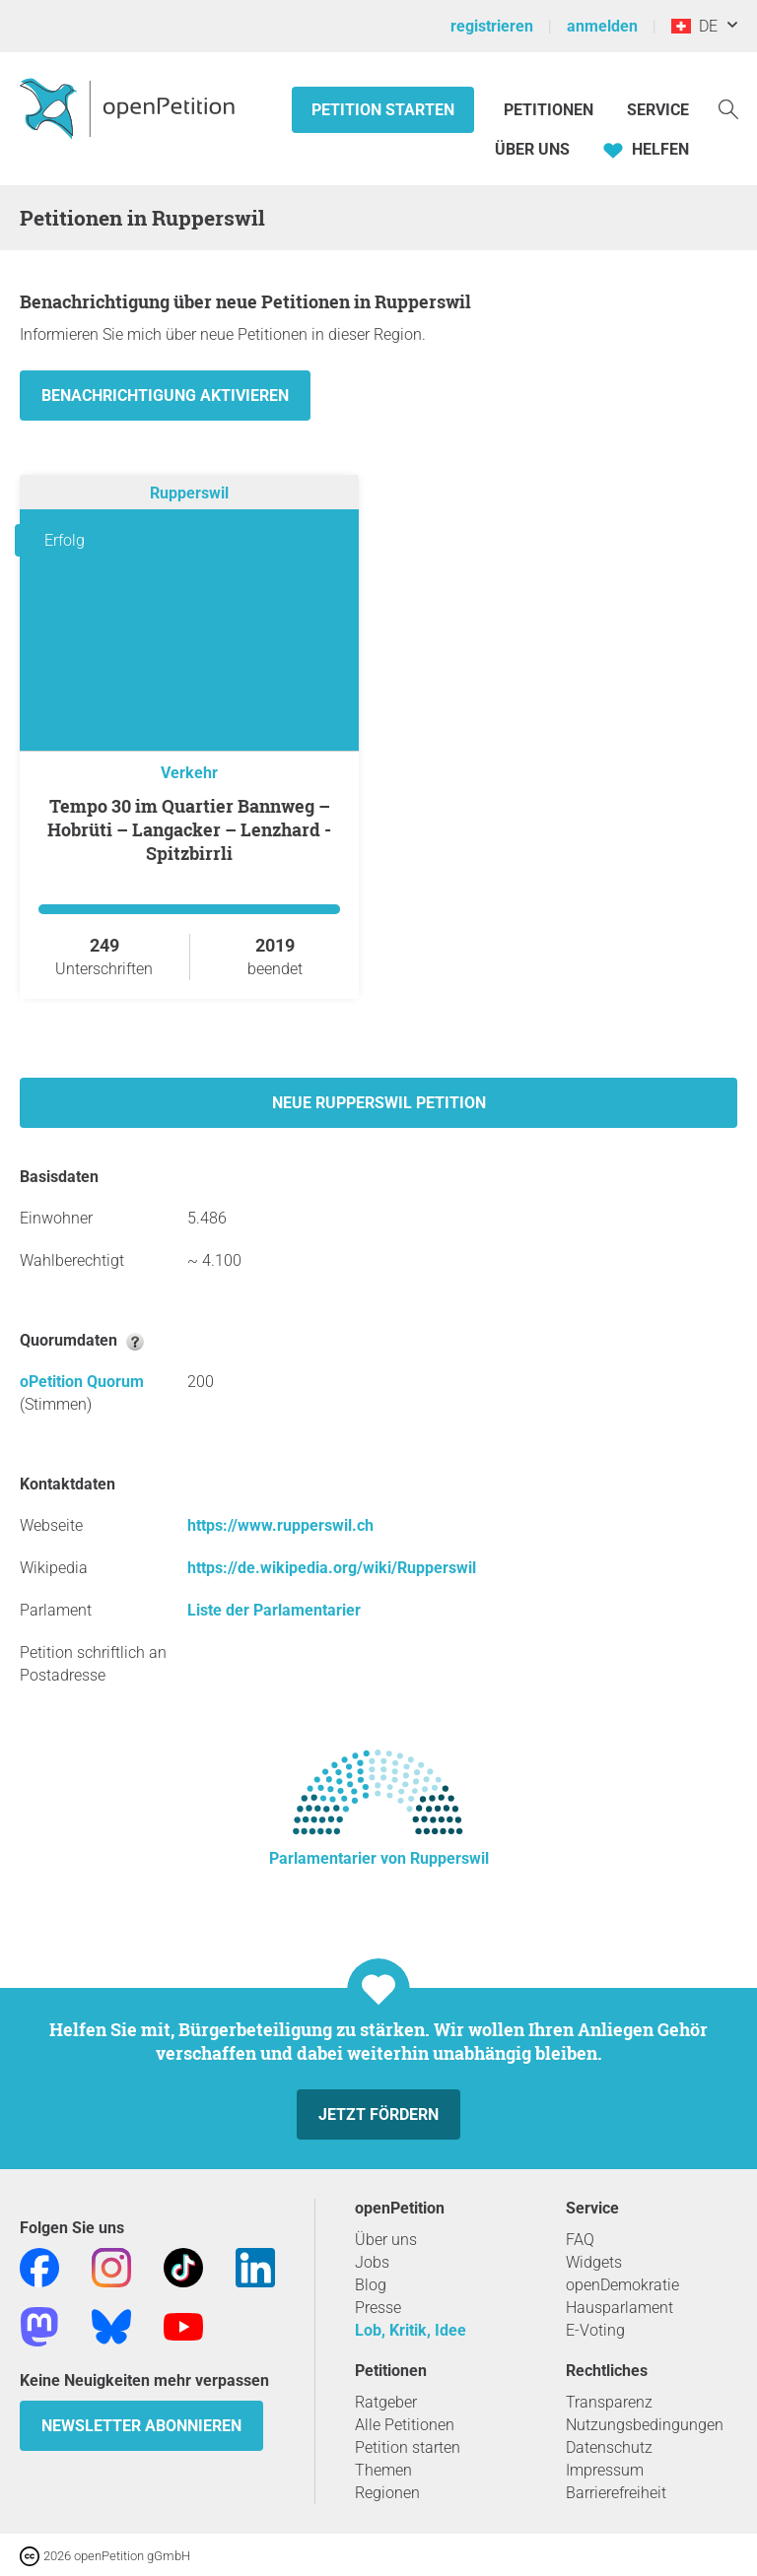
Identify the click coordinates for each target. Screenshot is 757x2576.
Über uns (386, 2239)
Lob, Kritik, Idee (410, 2330)
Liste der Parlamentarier (274, 1610)
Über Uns (532, 149)
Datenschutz (609, 2447)
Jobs (372, 2262)
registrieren (491, 26)
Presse (378, 2307)
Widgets (594, 2262)
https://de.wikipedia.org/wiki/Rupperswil (331, 1567)
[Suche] (728, 108)
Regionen (387, 2492)
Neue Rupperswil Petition (379, 1102)
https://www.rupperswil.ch (280, 1525)
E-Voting (595, 2330)
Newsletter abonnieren (141, 2425)
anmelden (602, 26)
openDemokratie (622, 2285)
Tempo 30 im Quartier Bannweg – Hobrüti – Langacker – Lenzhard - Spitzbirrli (189, 829)
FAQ (580, 2239)
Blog (370, 2285)
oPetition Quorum (82, 1381)
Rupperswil (189, 493)
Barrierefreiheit (616, 2492)
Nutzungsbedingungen (644, 2424)
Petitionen (550, 109)
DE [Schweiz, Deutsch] (694, 26)
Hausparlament (619, 2307)
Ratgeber (386, 2402)
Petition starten (382, 109)
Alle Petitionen (404, 2424)
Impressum (605, 2470)
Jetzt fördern (378, 2114)
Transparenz (609, 2402)
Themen (383, 2470)
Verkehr (189, 772)
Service (658, 109)
